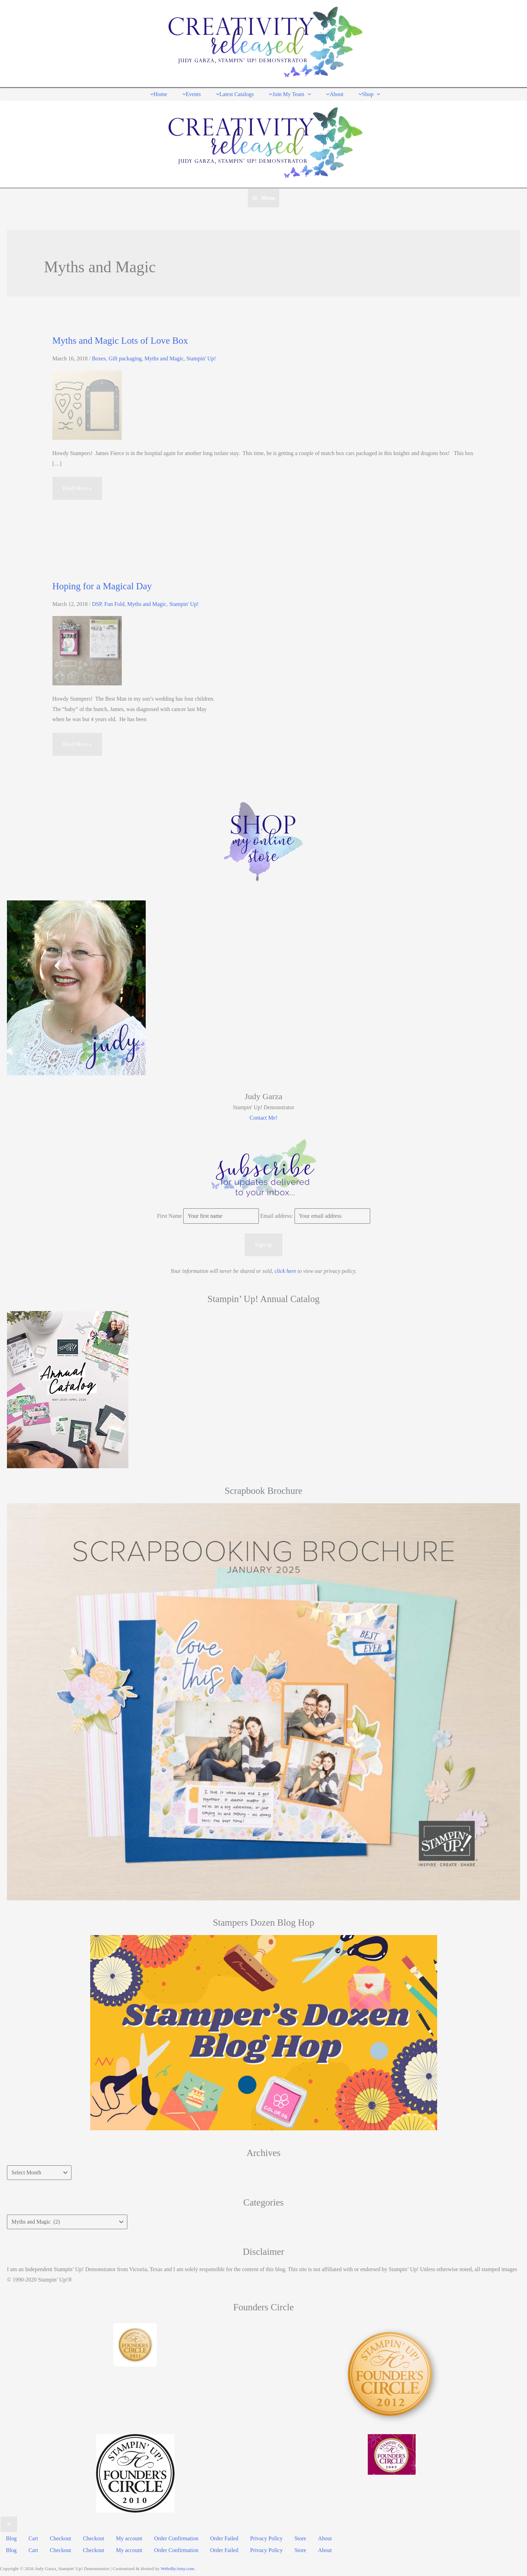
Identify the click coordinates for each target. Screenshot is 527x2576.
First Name (169, 1215)
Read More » (77, 490)
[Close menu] (9, 2523)
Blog (11, 2536)
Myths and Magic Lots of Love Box (120, 339)
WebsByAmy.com (177, 2564)
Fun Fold (114, 603)
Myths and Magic (164, 357)
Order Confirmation (172, 2536)
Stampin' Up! (201, 357)
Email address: (277, 1215)
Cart (32, 2536)
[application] (307, 93)
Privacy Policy (261, 2536)
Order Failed (220, 2536)
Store (294, 2536)
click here (285, 1270)
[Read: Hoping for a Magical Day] (87, 649)
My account (126, 2536)
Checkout (58, 2536)
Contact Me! (263, 1116)
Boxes (99, 357)
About (318, 2536)
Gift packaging (125, 357)
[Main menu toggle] (263, 197)
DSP (97, 603)
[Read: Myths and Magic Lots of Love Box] (87, 403)
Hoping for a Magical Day (102, 585)
